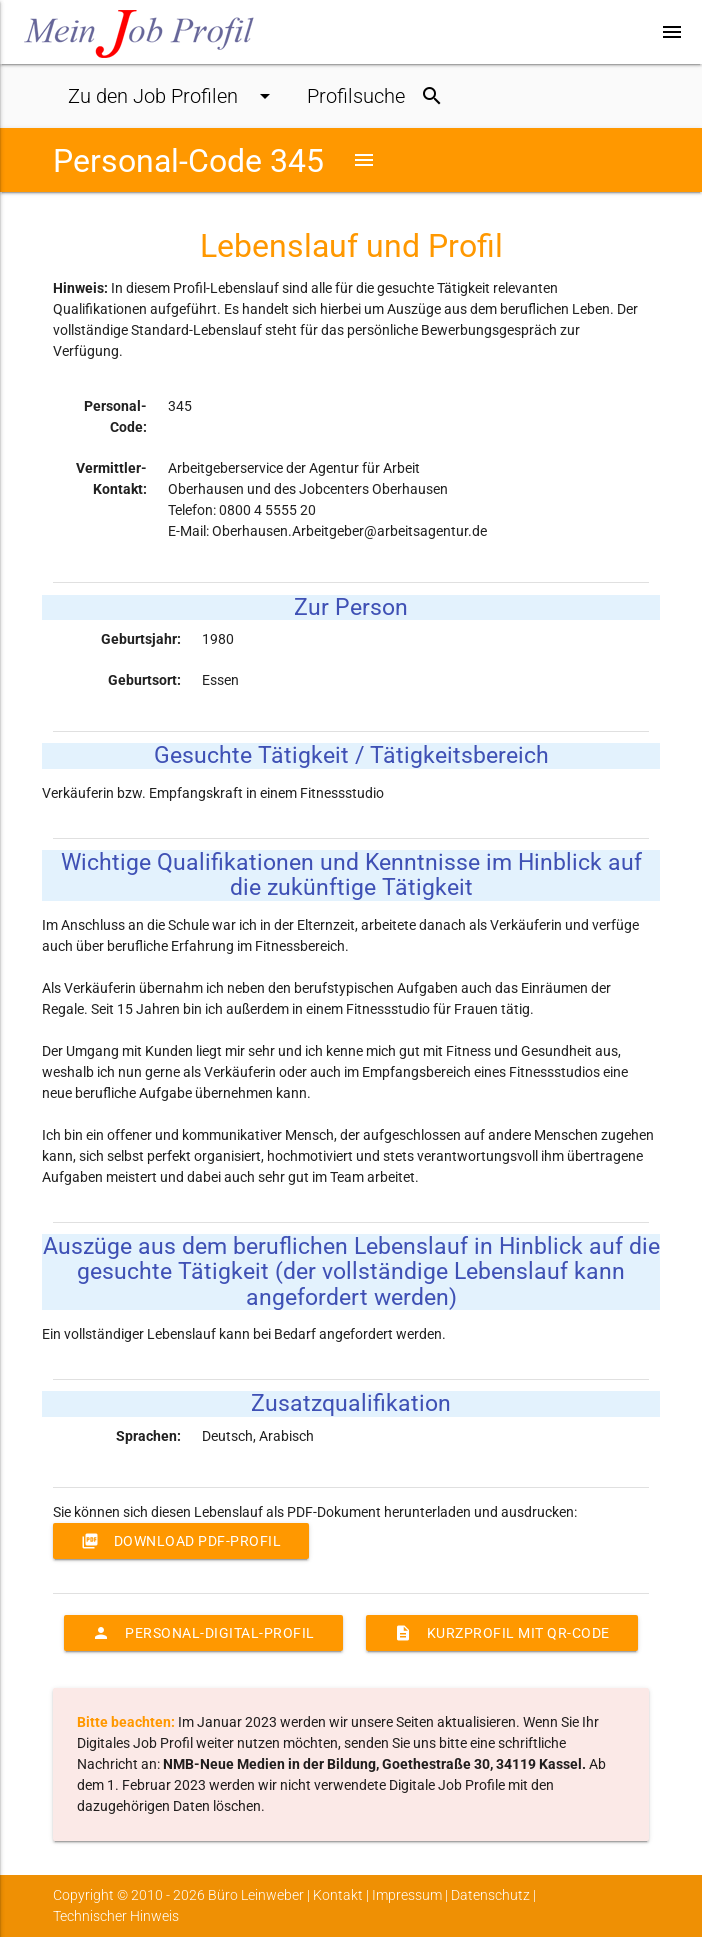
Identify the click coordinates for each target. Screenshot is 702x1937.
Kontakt (338, 1895)
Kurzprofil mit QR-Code (502, 1633)
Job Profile (172, 96)
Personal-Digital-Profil (203, 1633)
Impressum (407, 1895)
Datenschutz (490, 1895)
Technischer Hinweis (116, 1916)
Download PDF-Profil (181, 1541)
